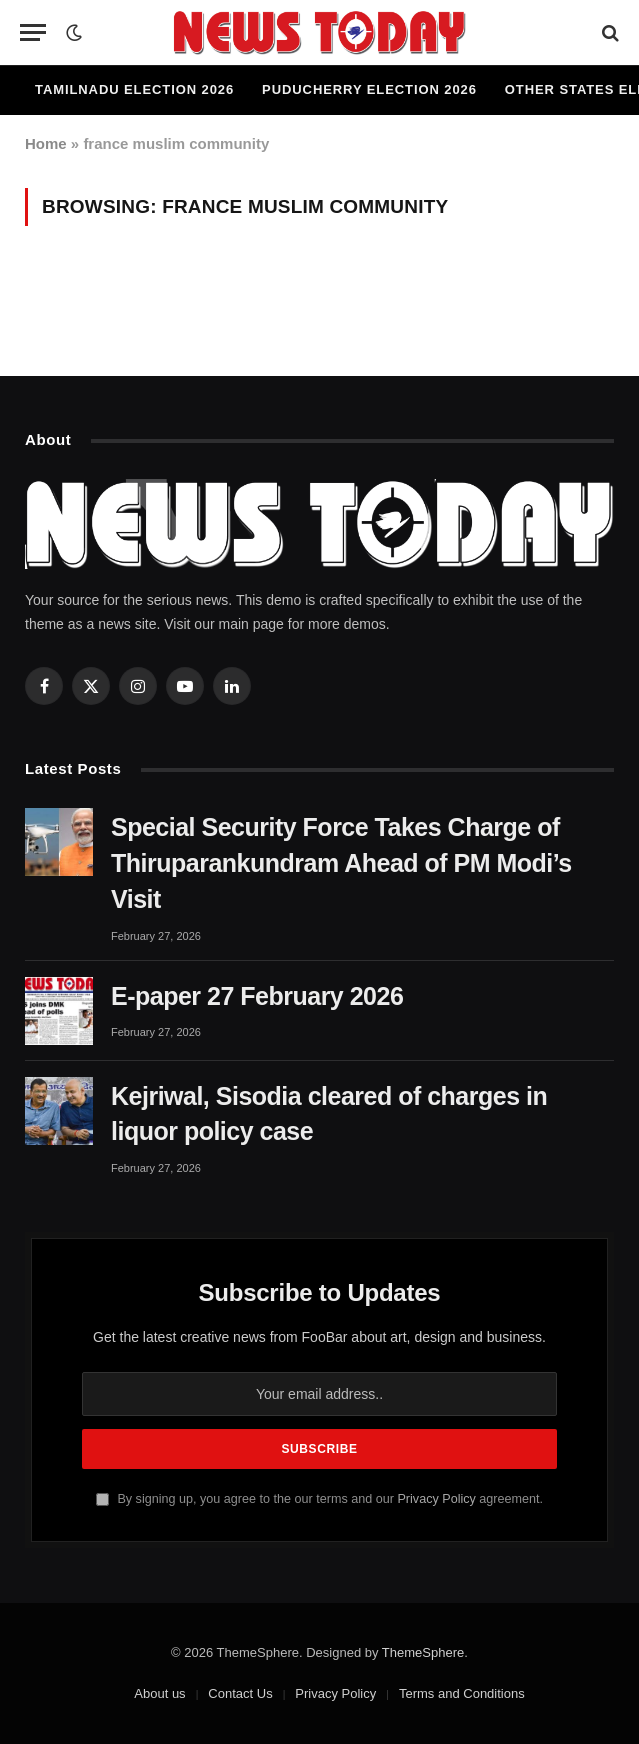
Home (46, 143)
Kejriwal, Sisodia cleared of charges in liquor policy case (329, 1114)
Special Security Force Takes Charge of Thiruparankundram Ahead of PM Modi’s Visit (341, 863)
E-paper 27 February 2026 (257, 996)
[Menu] (33, 32)
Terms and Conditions (462, 1693)
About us (159, 1693)
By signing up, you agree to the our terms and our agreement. (319, 1499)
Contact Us (240, 1693)
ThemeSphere (423, 1652)
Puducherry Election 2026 (369, 89)
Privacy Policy (436, 1499)
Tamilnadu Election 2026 (134, 89)
